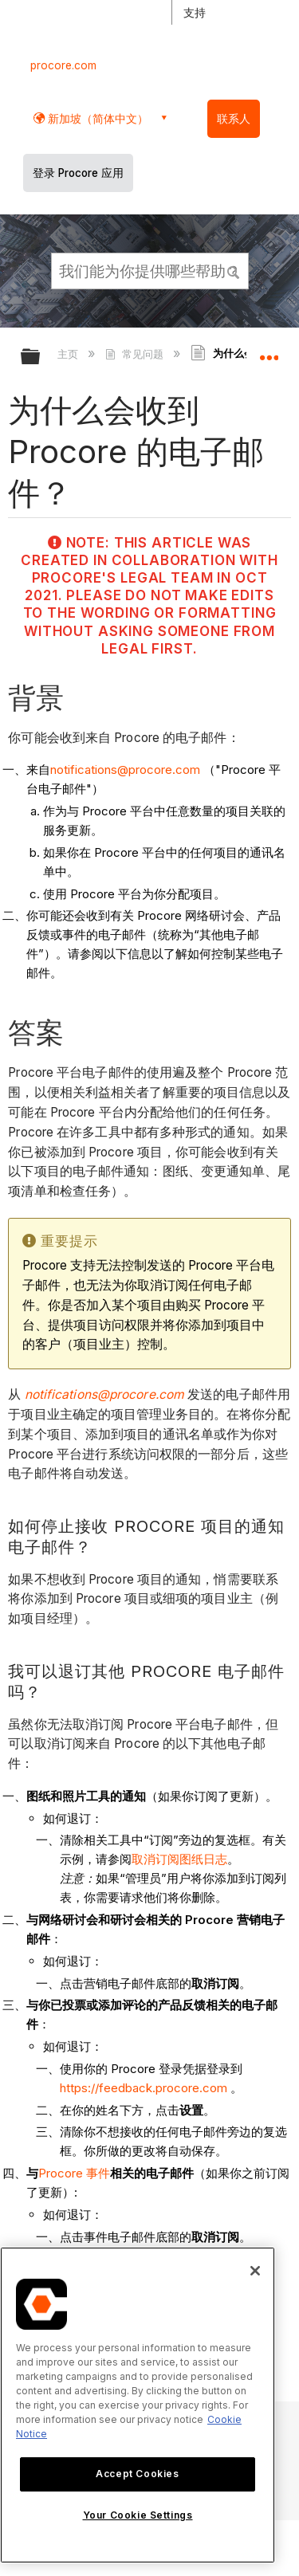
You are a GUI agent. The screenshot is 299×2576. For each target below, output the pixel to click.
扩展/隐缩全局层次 (40, 357)
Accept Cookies (137, 2474)
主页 (69, 354)
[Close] (255, 2270)
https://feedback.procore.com (143, 2087)
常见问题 (135, 354)
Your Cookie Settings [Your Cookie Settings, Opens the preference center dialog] (138, 2515)
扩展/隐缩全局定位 (268, 351)
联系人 (233, 118)
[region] (137, 2405)
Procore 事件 (74, 2173)
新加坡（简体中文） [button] (96, 118)
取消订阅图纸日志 (179, 1859)
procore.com (63, 65)
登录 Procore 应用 (78, 173)
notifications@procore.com (125, 769)
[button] (233, 270)
